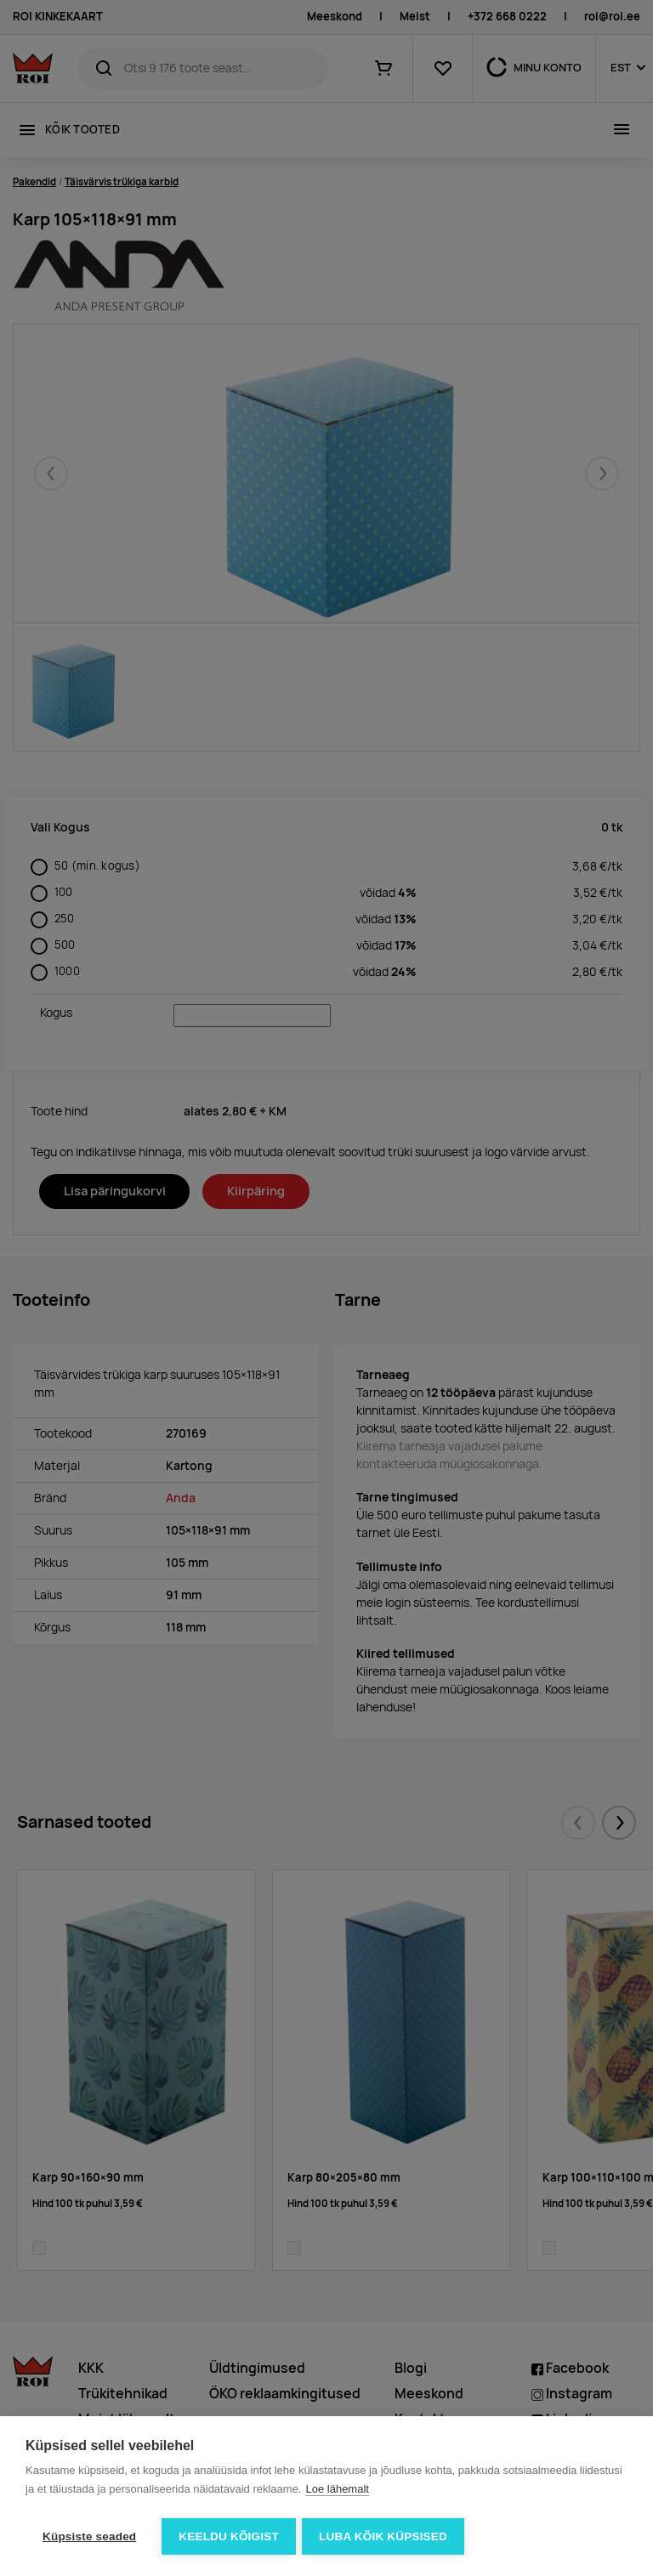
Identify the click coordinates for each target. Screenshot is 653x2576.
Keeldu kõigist (229, 2536)
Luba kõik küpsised (385, 2536)
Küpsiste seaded (89, 2536)
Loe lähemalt (336, 2491)
